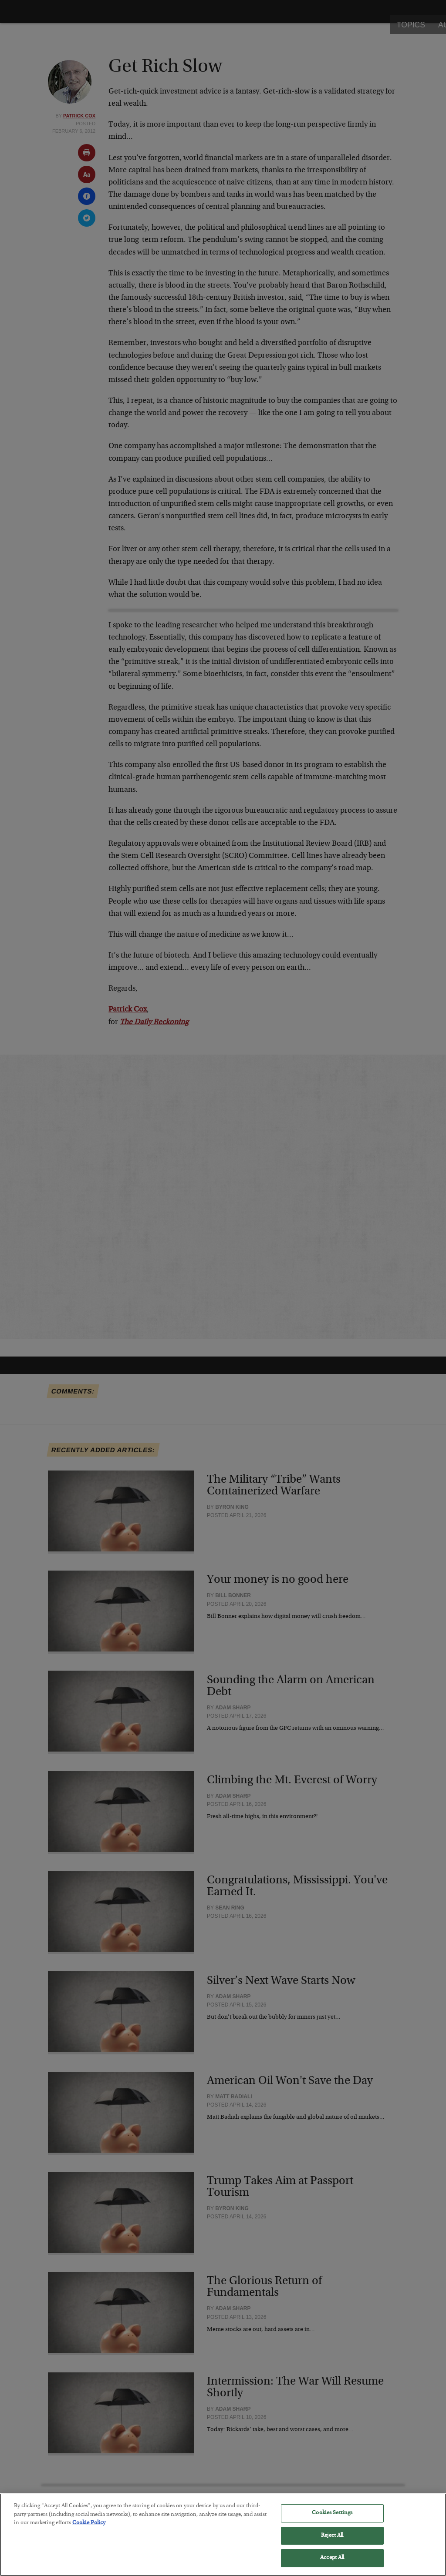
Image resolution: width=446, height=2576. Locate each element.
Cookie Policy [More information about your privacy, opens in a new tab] (88, 2528)
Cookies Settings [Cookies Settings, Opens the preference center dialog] (332, 2518)
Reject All (332, 2540)
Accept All (332, 2563)
